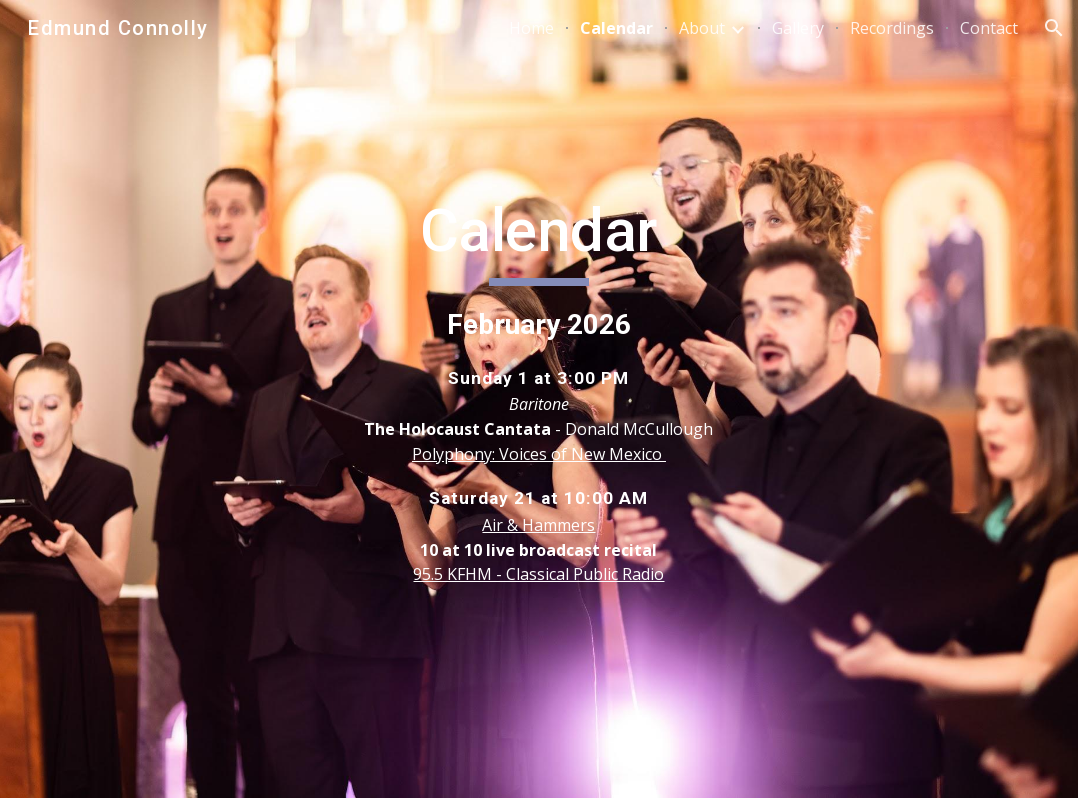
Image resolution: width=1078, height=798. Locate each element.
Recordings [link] (892, 28)
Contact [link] (989, 28)
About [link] (702, 28)
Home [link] (531, 28)
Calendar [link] (616, 28)
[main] (539, 399)
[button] (1054, 28)
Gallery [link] (798, 28)
